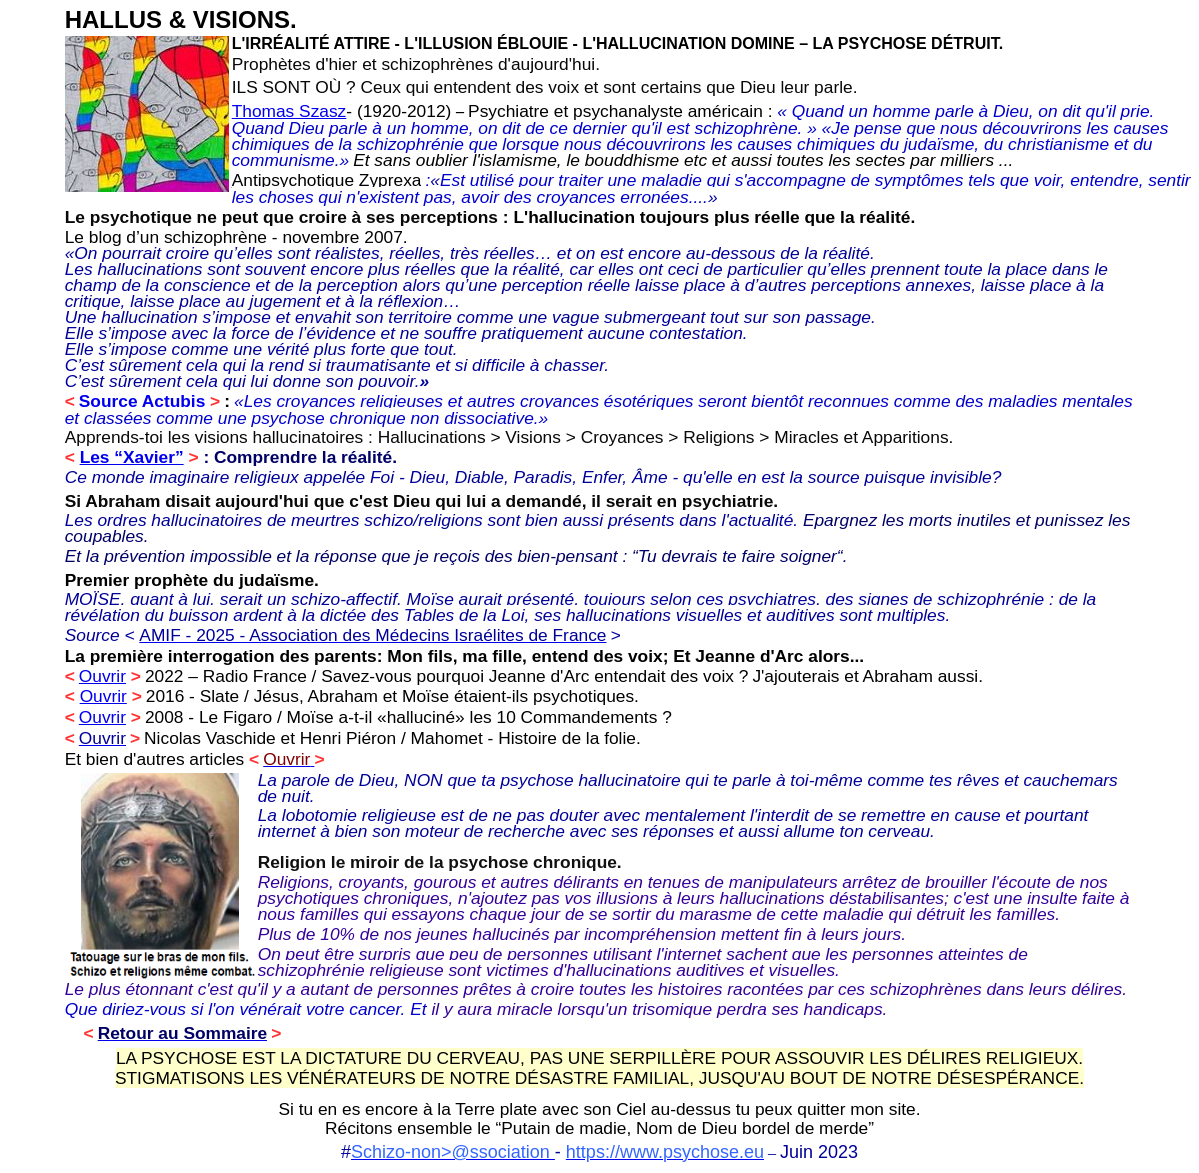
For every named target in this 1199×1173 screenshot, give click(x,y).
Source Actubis (142, 401)
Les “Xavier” (132, 457)
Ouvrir (102, 676)
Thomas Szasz (289, 111)
